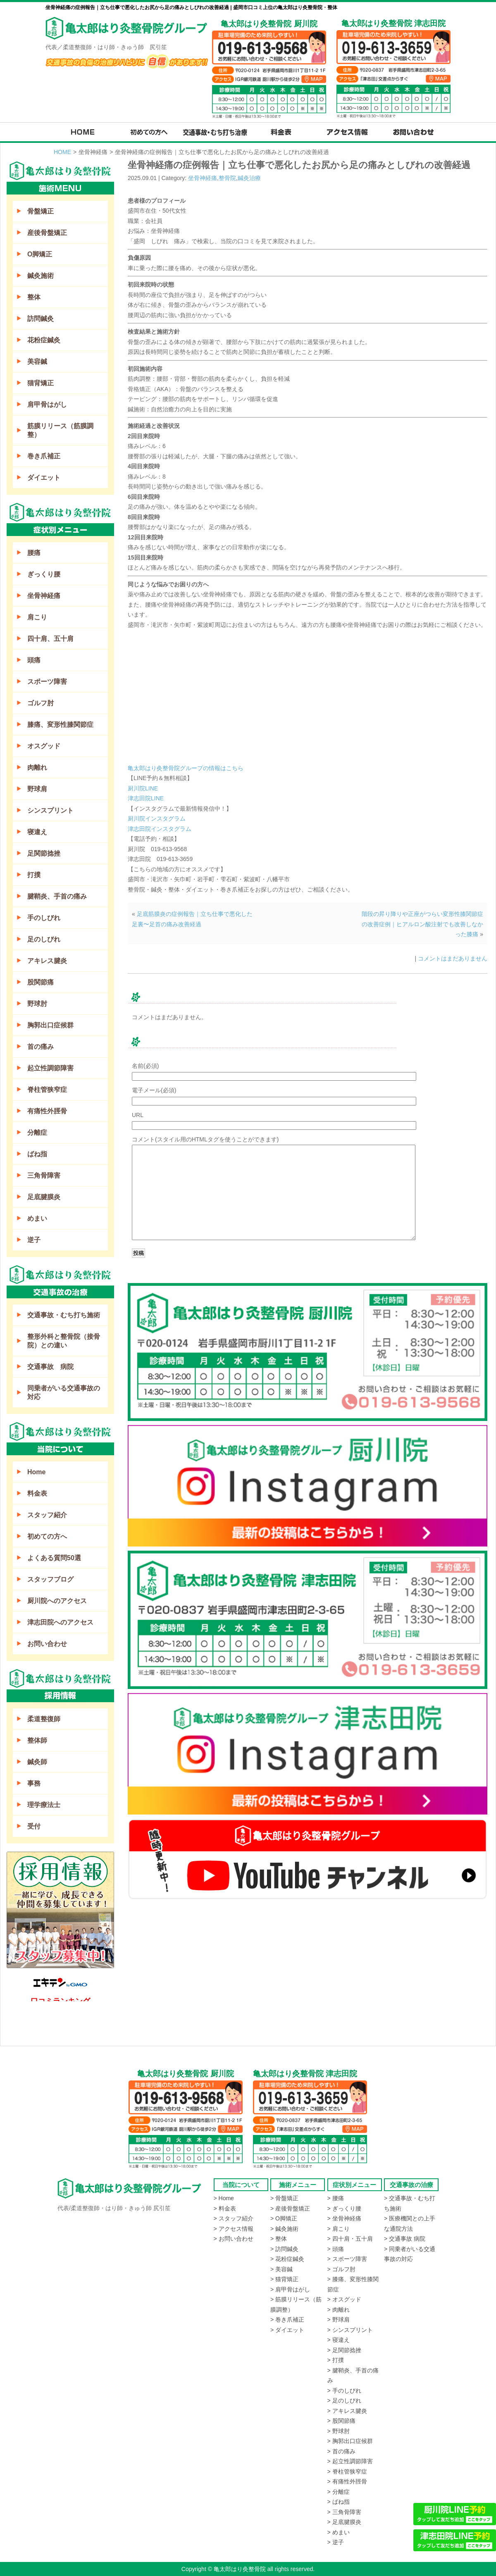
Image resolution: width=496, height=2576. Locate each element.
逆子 (34, 1239)
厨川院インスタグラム (157, 818)
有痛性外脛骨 (47, 1111)
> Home (224, 2198)
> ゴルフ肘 (341, 2269)
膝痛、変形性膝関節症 (60, 724)
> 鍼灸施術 (284, 2228)
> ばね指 (338, 2501)
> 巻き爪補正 (287, 2319)
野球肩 (37, 788)
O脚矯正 (39, 254)
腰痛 (34, 552)
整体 (34, 297)
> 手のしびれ (344, 2390)
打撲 (34, 874)
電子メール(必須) (154, 1090)
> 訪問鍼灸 (284, 2249)
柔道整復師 (43, 1718)
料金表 (37, 1493)
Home (36, 1471)
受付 (34, 1826)
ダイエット (43, 477)
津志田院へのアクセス (60, 1622)
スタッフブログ (50, 1579)
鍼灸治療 (249, 178)
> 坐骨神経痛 (344, 2218)
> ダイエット (287, 2330)
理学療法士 (43, 1804)
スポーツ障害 (47, 681)
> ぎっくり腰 (344, 2208)
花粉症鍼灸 (43, 340)
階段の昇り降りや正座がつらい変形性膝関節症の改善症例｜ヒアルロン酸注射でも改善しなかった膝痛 (422, 924)
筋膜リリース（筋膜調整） (60, 430)
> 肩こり (338, 2228)
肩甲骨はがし (47, 404)
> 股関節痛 (341, 2420)
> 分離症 (338, 2491)
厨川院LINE (143, 788)
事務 (34, 1783)
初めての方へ (47, 1536)
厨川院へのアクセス (57, 1600)
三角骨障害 (43, 1175)
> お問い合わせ (233, 2238)
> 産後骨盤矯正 (290, 2208)
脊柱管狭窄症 (47, 1089)
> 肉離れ (338, 2309)
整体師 (37, 1740)
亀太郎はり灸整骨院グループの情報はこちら (185, 768)
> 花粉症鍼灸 (287, 2259)
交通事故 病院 (50, 1366)
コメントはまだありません (452, 958)
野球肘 (37, 1003)
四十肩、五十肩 (50, 638)
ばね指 (37, 1154)
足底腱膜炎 (43, 1196)
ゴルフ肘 (40, 703)
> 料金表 (225, 2208)
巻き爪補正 (43, 456)
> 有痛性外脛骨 (347, 2481)
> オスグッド (344, 2299)
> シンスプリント (350, 2330)
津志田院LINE (146, 798)
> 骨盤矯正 (284, 2198)
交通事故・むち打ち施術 (63, 1315)
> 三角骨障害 (344, 2512)
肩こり (37, 617)
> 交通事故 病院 (404, 2238)
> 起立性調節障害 (350, 2461)
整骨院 (227, 178)
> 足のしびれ (344, 2400)
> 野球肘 (338, 2431)
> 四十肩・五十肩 (350, 2238)
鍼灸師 (37, 1761)
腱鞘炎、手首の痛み (57, 896)
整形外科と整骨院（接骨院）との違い (63, 1341)
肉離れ (37, 767)
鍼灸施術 (40, 275)
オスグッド (43, 746)
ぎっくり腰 (43, 574)
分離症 (37, 1132)
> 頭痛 (335, 2249)
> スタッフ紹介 (233, 2218)
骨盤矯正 (40, 211)
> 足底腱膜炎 (344, 2522)
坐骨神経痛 (202, 178)
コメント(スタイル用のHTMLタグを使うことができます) (205, 1139)
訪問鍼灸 (40, 318)
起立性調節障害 (50, 1068)
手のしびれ (43, 917)
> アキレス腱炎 (347, 2411)
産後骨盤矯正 (47, 232)
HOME (62, 152)
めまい (37, 1218)
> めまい (338, 2532)
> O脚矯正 (283, 2218)
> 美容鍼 (281, 2269)
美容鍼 (37, 361)
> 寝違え (338, 2339)
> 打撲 (335, 2360)
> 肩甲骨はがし (290, 2289)
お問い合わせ (47, 1643)
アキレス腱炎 (47, 960)
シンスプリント (50, 810)
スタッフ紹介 (47, 1514)
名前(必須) (145, 1066)
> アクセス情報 (233, 2228)
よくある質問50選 (54, 1557)
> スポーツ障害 (347, 2259)
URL (137, 1115)
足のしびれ (43, 939)
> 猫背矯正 (284, 2279)
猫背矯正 (40, 383)
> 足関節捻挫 (344, 2350)
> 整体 (278, 2238)
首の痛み (40, 1046)
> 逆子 (335, 2542)
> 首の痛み (341, 2451)
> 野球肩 (338, 2319)
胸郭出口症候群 (50, 1025)
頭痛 (34, 660)
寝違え (37, 831)
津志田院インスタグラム (159, 828)
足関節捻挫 (43, 853)
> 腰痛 (335, 2198)
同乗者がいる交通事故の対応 (63, 1392)
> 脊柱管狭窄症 (347, 2471)
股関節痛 (40, 982)
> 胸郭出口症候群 (350, 2441)
